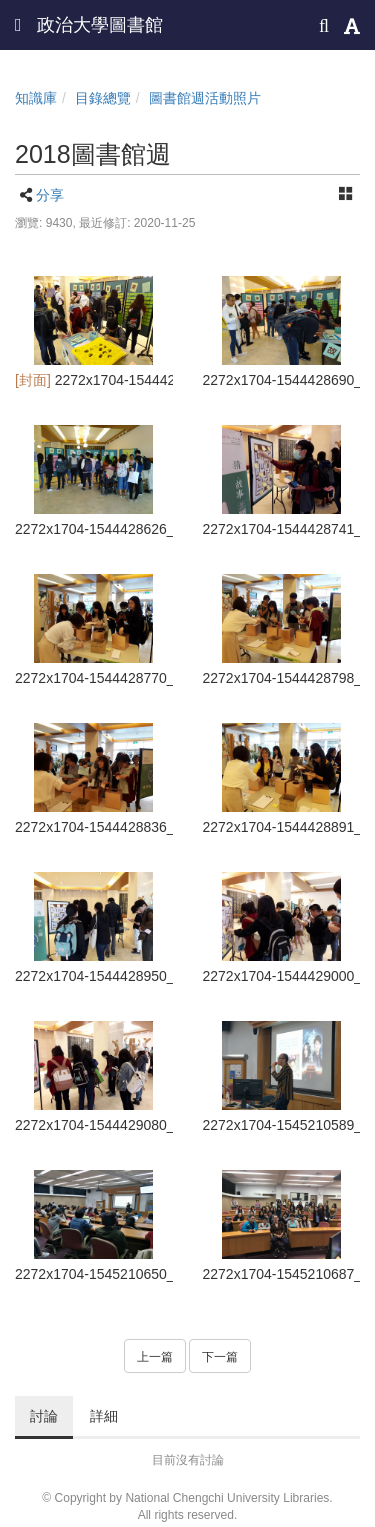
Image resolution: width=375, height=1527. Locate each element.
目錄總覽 (103, 98)
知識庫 (36, 98)
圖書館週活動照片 (205, 98)
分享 (50, 195)
